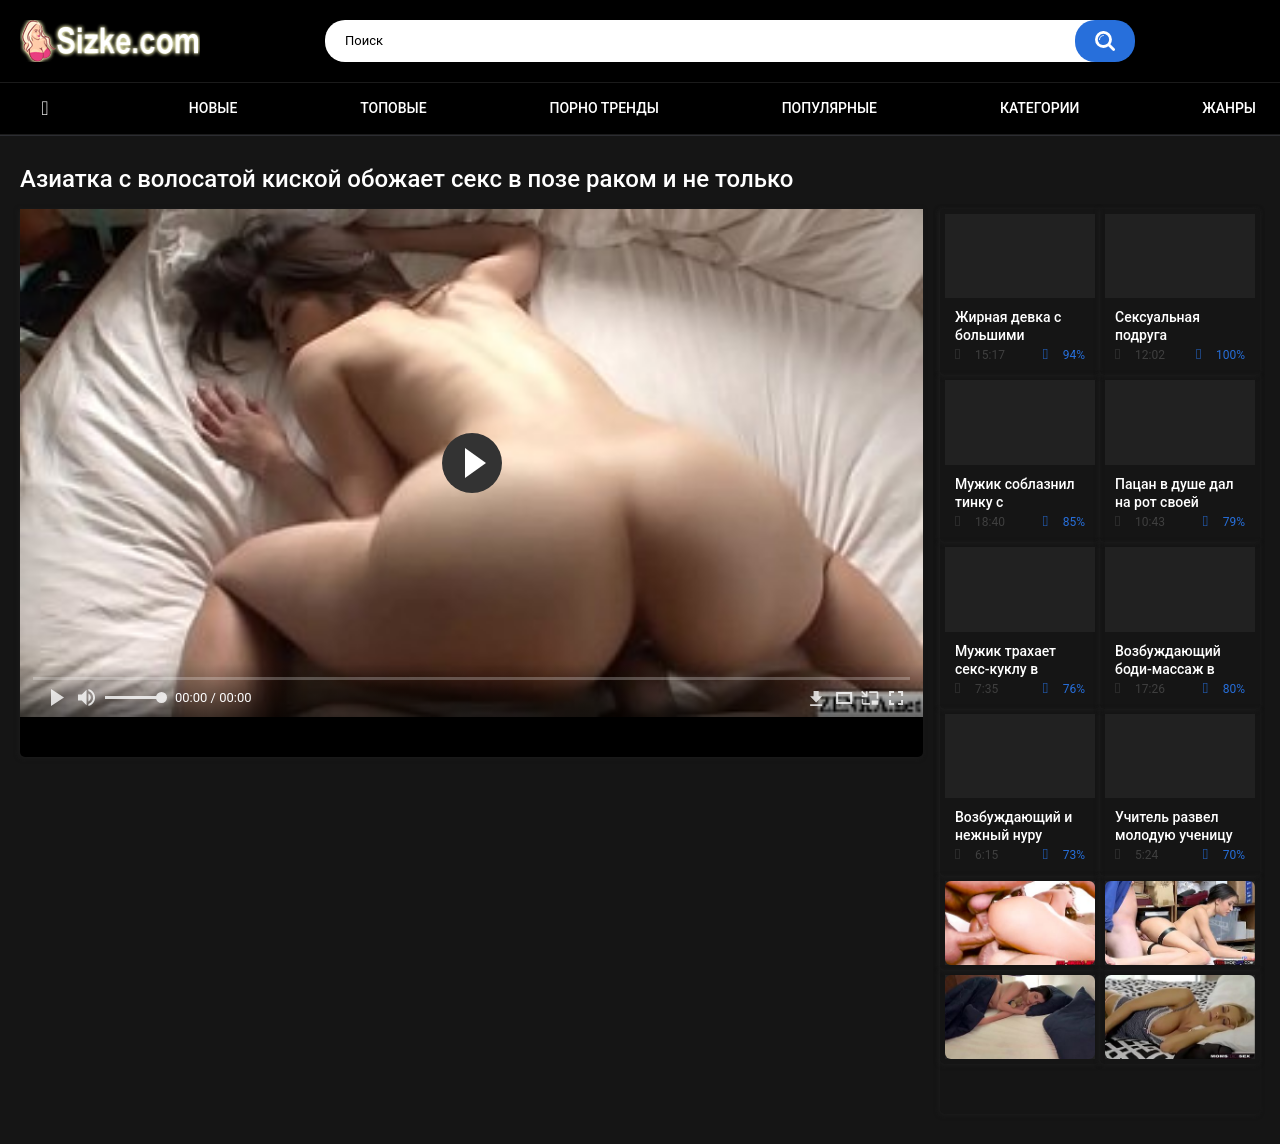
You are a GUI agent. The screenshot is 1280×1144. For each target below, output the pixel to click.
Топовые (393, 108)
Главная (45, 108)
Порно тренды (603, 108)
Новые (213, 108)
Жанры (1229, 108)
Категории (1040, 108)
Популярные (829, 108)
